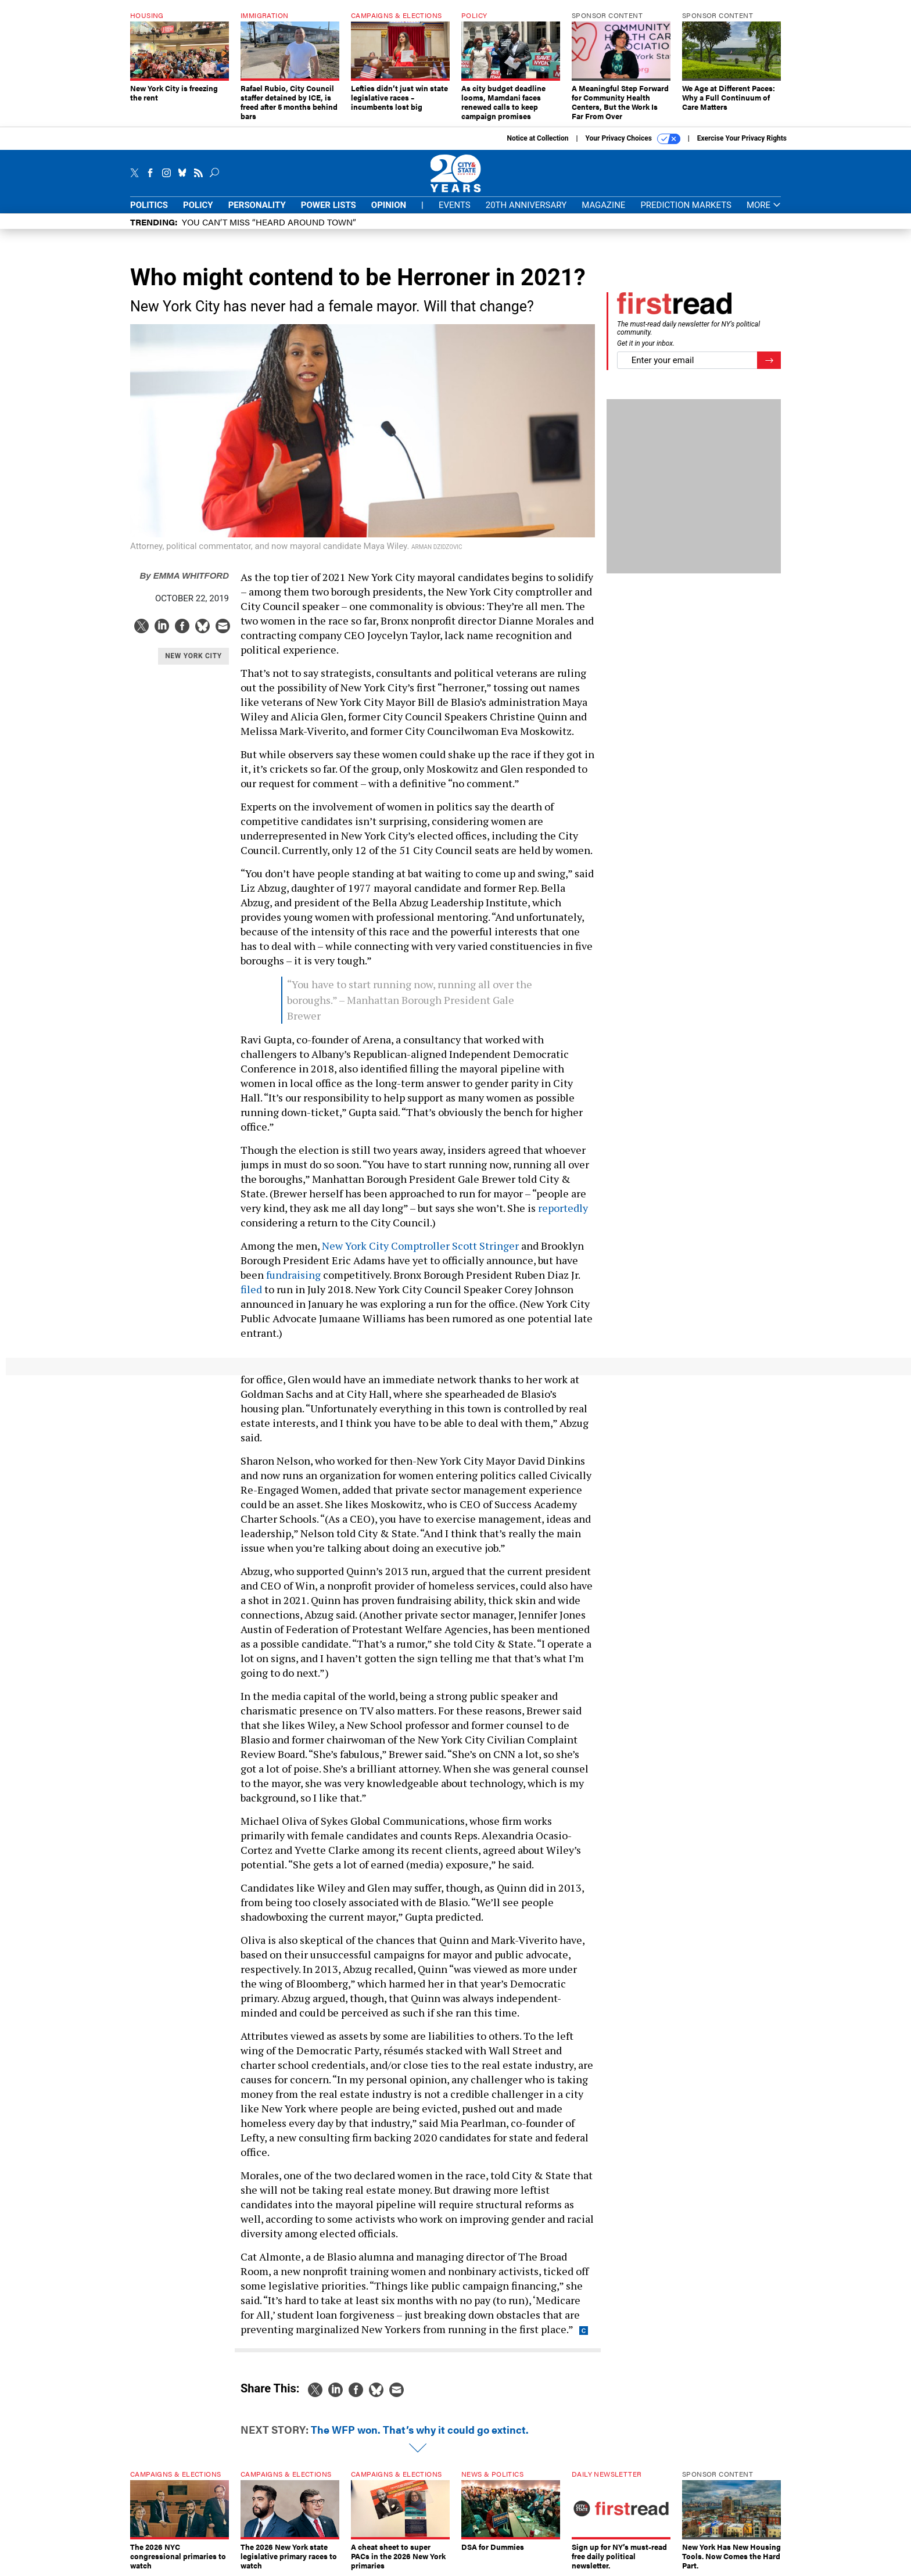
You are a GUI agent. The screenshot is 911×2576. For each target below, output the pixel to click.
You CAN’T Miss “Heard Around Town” (269, 222)
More (764, 205)
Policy (198, 205)
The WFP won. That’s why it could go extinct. (420, 2429)
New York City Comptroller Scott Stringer (420, 1246)
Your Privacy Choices (633, 139)
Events (455, 205)
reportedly (563, 1208)
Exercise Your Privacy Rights (742, 138)
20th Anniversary (526, 205)
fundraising (293, 1275)
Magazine (603, 205)
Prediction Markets (685, 205)
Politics (149, 205)
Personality (257, 205)
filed (251, 1289)
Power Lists (328, 205)
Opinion (388, 205)
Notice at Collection (537, 138)
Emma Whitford (184, 575)
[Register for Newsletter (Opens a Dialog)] (769, 360)
